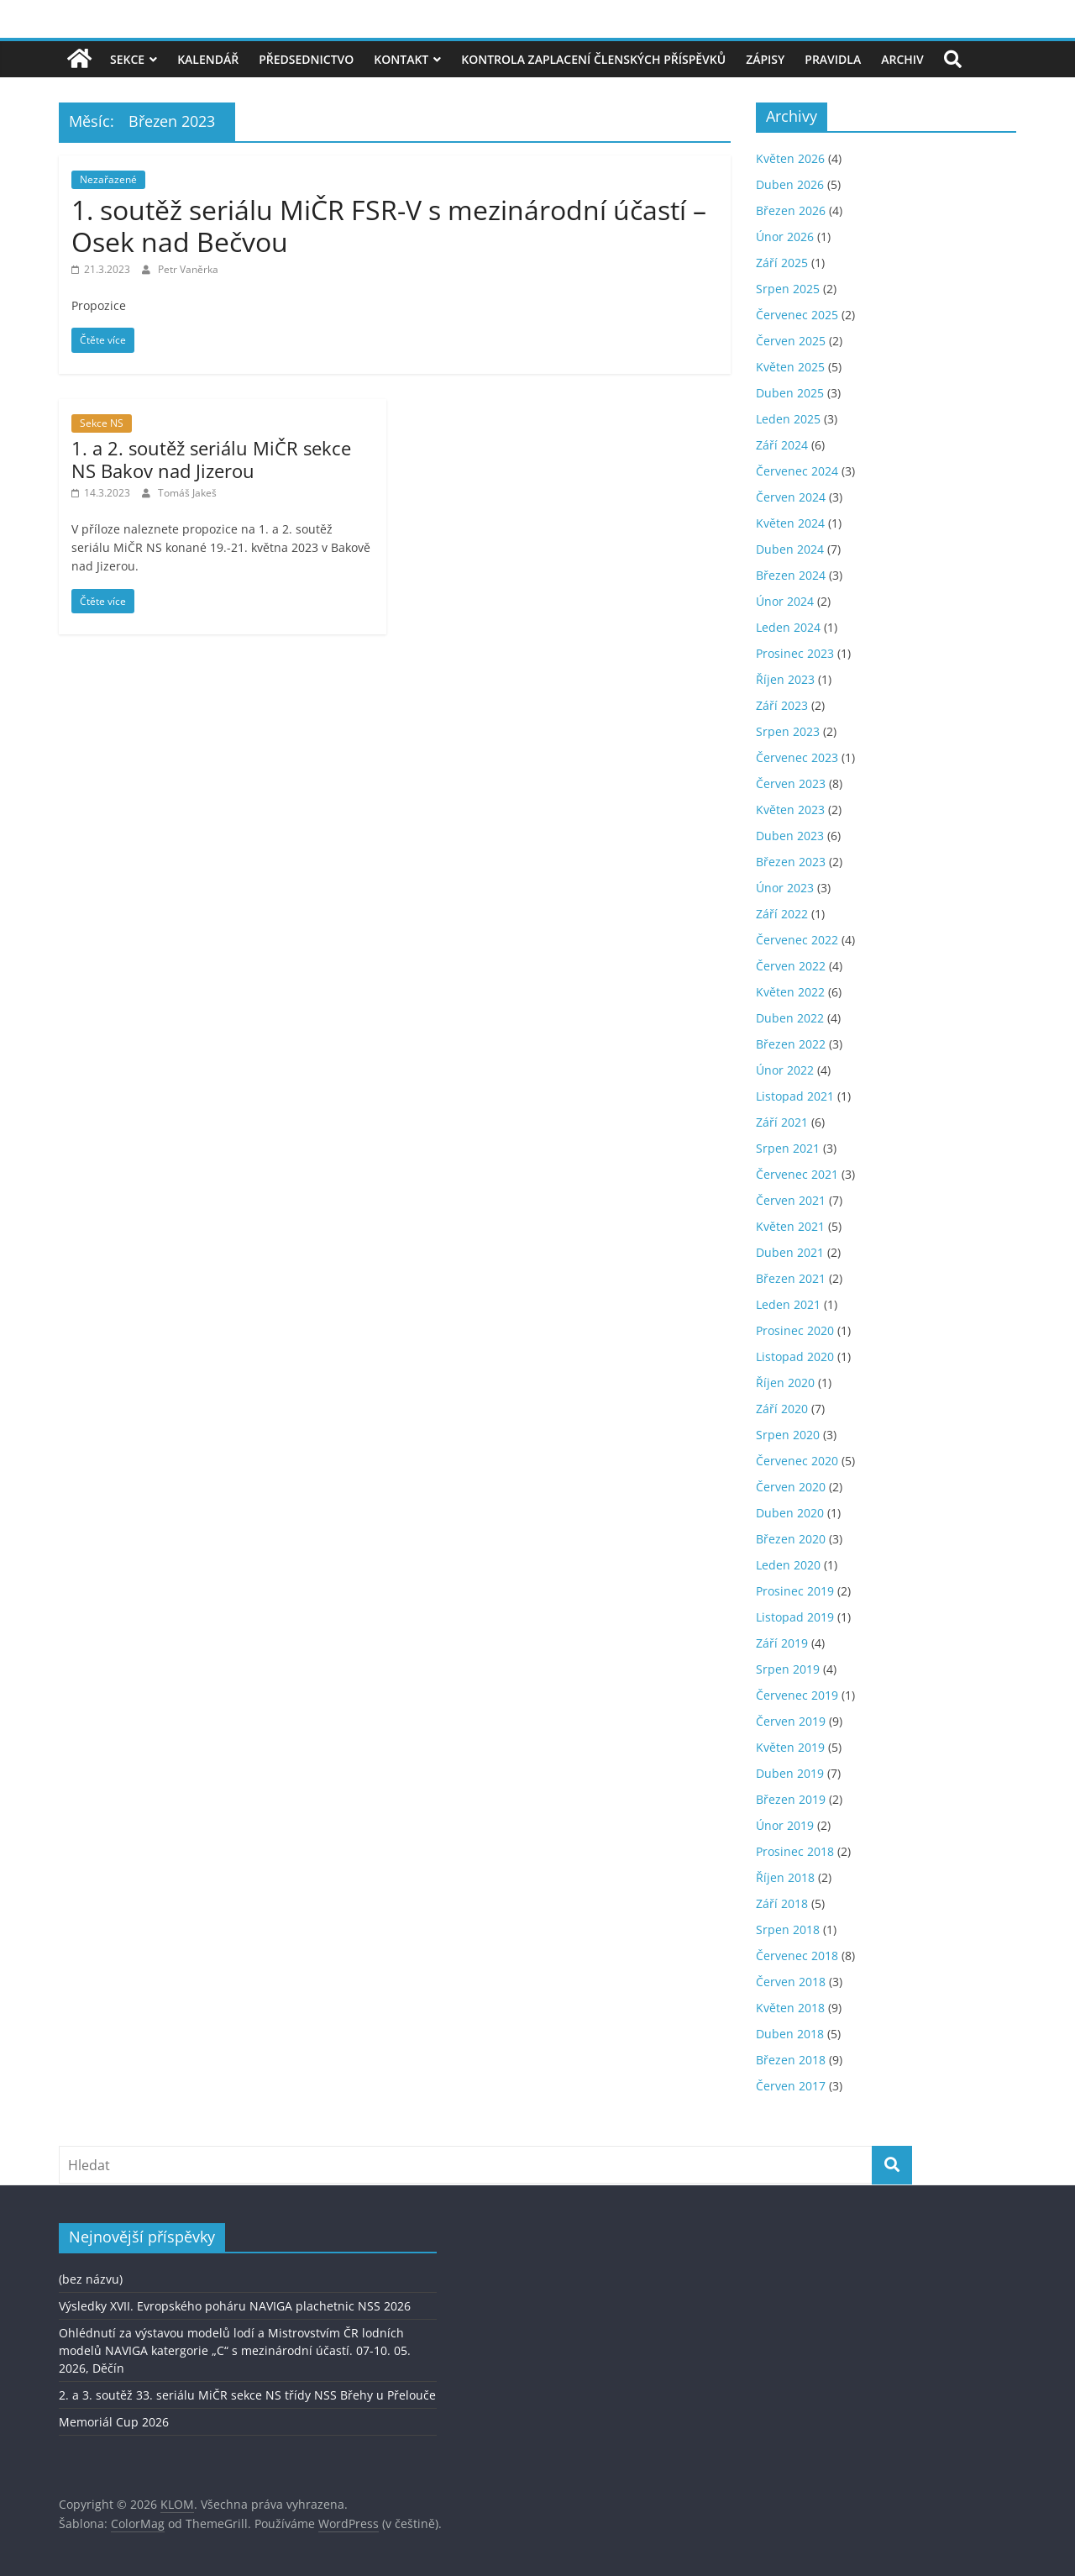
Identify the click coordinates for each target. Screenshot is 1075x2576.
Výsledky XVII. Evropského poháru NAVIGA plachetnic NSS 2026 (235, 2306)
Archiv (902, 59)
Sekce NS (101, 423)
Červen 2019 (791, 1721)
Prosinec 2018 (795, 1851)
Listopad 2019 (795, 1617)
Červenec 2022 (797, 940)
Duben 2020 (790, 1513)
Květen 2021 (790, 1226)
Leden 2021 (788, 1304)
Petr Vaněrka (188, 269)
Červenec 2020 (797, 1461)
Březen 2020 (791, 1539)
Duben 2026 (790, 184)
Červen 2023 (791, 783)
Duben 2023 (790, 836)
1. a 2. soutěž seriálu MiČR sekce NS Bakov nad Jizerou (211, 458)
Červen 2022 (791, 966)
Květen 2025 (790, 367)
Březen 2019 (791, 1799)
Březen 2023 (791, 862)
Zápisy (765, 59)
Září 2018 (782, 1903)
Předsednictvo (306, 59)
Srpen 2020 (788, 1435)
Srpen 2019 (788, 1669)
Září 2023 (782, 705)
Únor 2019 (785, 1825)
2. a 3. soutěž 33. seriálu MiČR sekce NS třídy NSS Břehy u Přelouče (247, 2395)
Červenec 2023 (797, 757)
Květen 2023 (790, 809)
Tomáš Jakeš (187, 493)
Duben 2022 (790, 1018)
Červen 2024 (791, 497)
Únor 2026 (785, 236)
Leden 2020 (788, 1565)
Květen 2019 (790, 1747)
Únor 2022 (785, 1070)
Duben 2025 (790, 393)
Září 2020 (782, 1409)
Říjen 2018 (785, 1877)
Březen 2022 (791, 1044)
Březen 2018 (791, 2060)
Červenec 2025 (797, 315)
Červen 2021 (791, 1200)
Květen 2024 (790, 523)
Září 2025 (782, 263)
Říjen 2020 (785, 1383)
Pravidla (833, 59)
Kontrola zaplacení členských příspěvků (593, 59)
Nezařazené (108, 179)
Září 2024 (782, 445)
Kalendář (208, 59)
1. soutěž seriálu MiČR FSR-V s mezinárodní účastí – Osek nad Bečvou (388, 226)
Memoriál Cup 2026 (114, 2422)
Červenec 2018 (797, 1956)
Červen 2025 (791, 341)
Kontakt (401, 59)
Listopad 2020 (795, 1356)
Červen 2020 (791, 1487)
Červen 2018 (791, 1982)
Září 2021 (782, 1122)
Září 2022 (782, 914)
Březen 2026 (791, 210)
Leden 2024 (788, 627)
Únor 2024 (785, 601)
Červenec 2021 (797, 1174)
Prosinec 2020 (795, 1330)
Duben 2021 (790, 1252)
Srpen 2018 (788, 1929)
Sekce (127, 59)
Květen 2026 (790, 158)
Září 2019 (782, 1643)
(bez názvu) (91, 2279)
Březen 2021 (791, 1278)
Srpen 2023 (788, 731)
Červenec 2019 (797, 1695)
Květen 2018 (790, 2008)
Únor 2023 (785, 888)
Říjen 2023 (785, 679)
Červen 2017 (791, 2086)
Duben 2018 (790, 2034)
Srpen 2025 (788, 289)
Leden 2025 (788, 419)
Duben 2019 (790, 1773)
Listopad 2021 (795, 1096)
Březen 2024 (791, 575)
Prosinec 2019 (795, 1591)
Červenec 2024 (797, 471)
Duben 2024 (790, 549)
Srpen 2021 (788, 1148)
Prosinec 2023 (795, 653)
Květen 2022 (790, 992)
